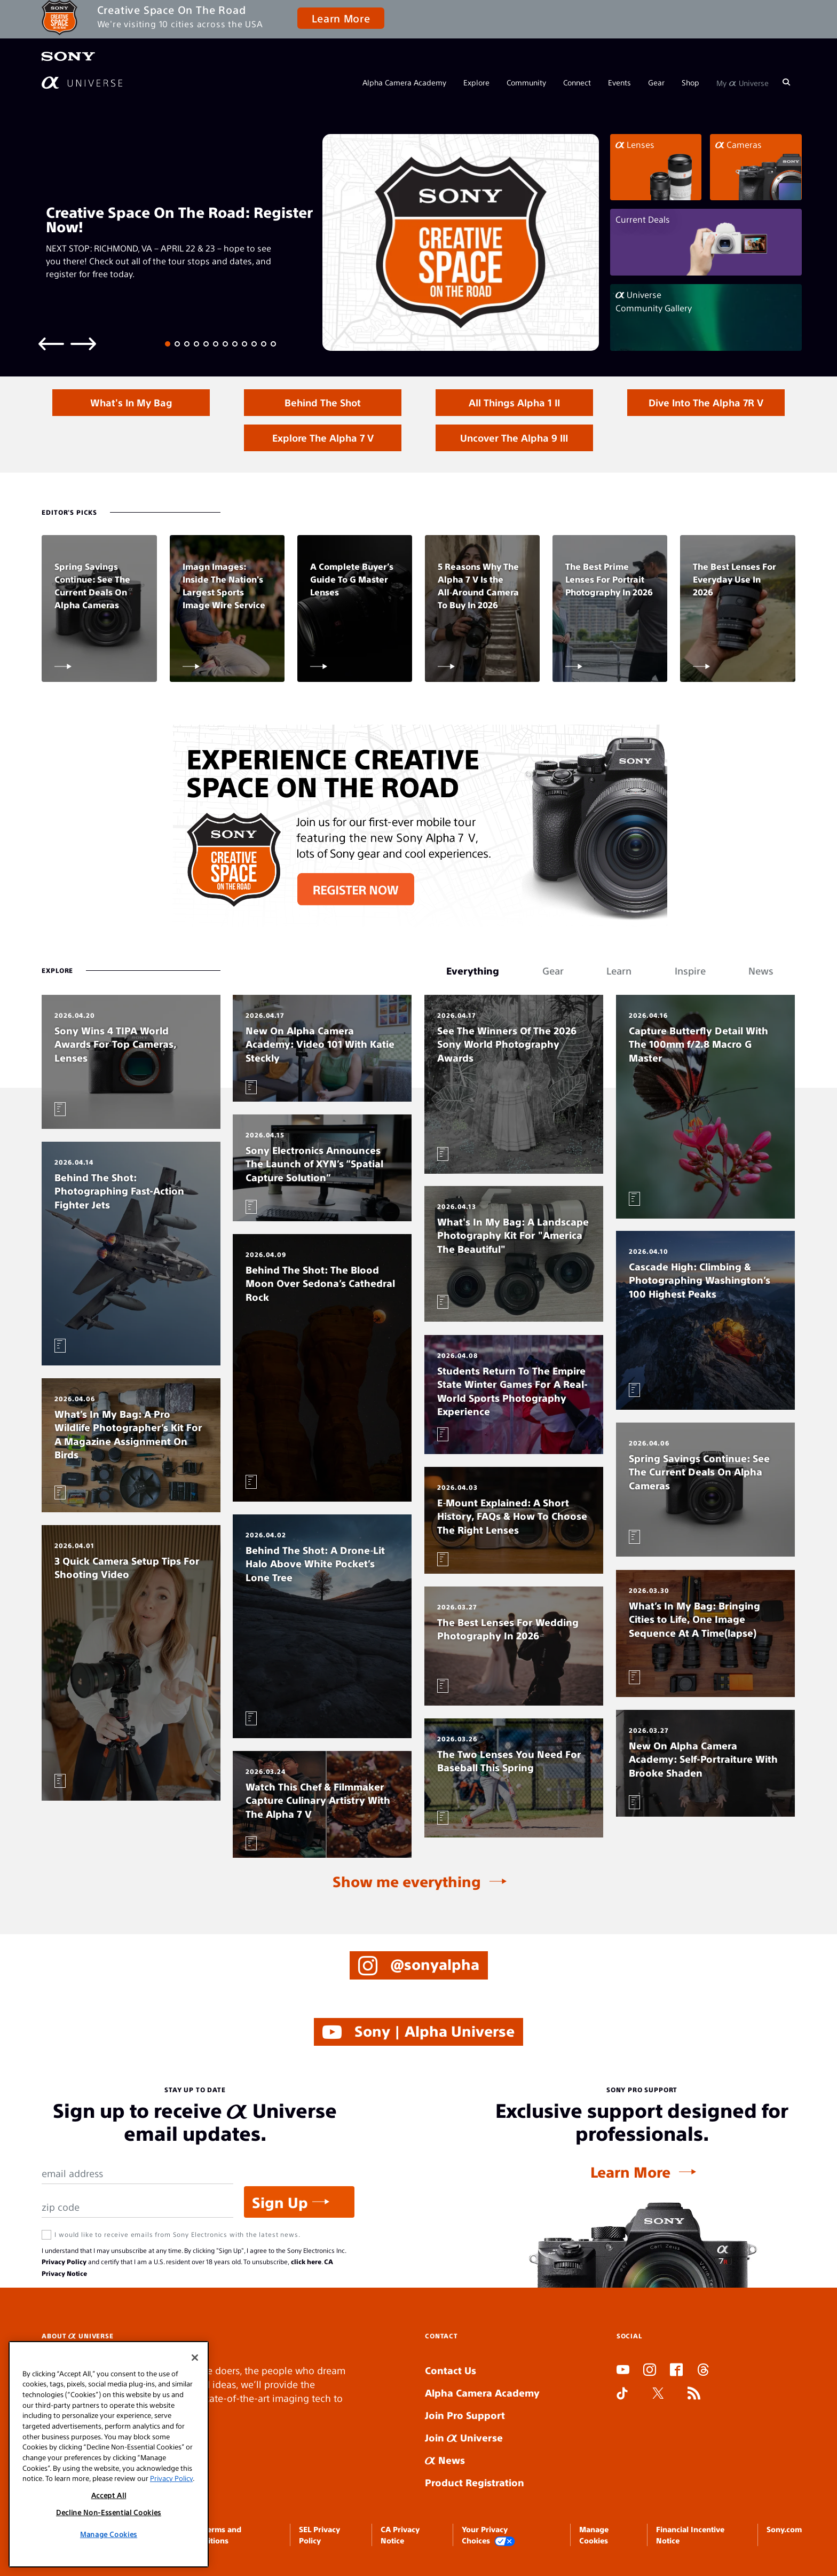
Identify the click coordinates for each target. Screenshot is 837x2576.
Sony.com (784, 2529)
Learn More (341, 18)
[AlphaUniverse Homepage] (82, 82)
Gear (656, 82)
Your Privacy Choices (488, 2535)
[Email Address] (137, 2173)
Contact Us (450, 2370)
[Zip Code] (137, 2207)
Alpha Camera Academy (404, 82)
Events (619, 82)
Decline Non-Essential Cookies (108, 2512)
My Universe (742, 82)
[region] (109, 2454)
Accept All (109, 2495)
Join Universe (464, 2437)
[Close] (195, 2357)
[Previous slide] (51, 343)
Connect (577, 82)
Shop (690, 82)
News (445, 2460)
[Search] (786, 82)
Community (526, 82)
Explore (476, 82)
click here (306, 2261)
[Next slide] (83, 343)
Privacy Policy (64, 2261)
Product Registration (474, 2482)
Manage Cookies (108, 2534)
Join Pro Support (465, 2415)
